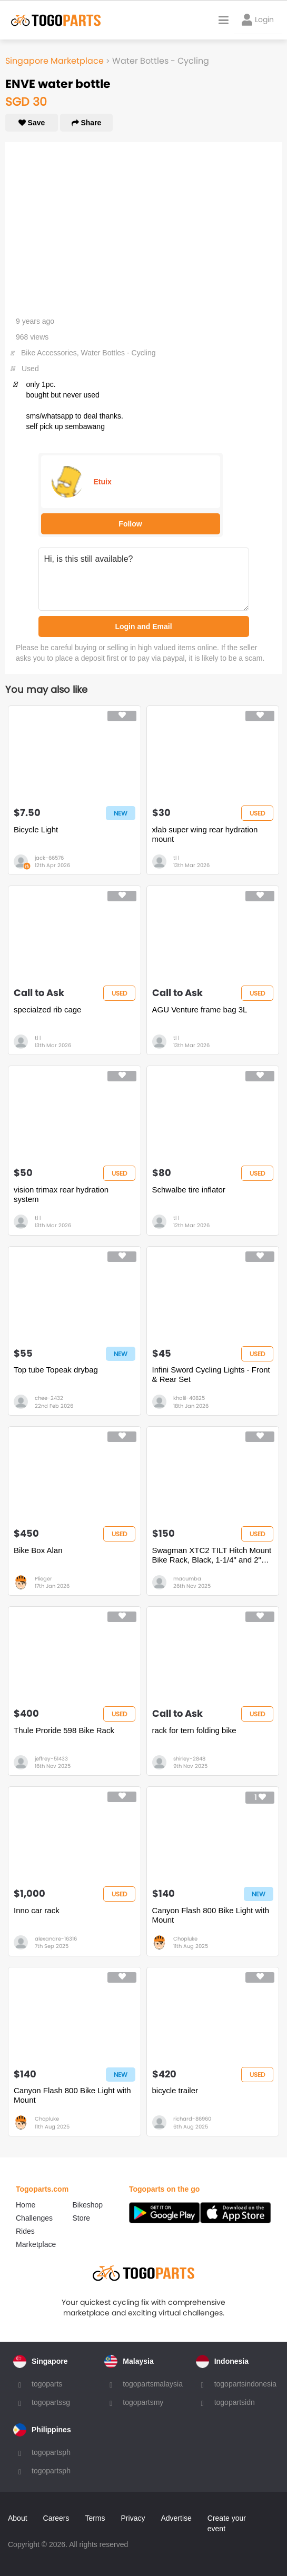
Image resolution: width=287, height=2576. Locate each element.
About (17, 2518)
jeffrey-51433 (51, 1759)
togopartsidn (234, 2402)
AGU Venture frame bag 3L (200, 1009)
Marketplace (36, 2244)
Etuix (103, 482)
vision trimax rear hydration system (61, 1194)
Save (31, 122)
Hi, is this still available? (143, 579)
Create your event (226, 2523)
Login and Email (143, 626)
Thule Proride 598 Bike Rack (64, 1730)
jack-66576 (49, 858)
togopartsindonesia (245, 2384)
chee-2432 (49, 1398)
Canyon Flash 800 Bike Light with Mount (211, 1915)
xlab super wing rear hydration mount (205, 834)
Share (87, 122)
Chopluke (185, 1939)
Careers (56, 2518)
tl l (176, 858)
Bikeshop (88, 2205)
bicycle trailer (175, 2090)
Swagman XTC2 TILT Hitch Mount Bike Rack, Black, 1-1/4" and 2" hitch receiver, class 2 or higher (212, 1555)
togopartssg (51, 2402)
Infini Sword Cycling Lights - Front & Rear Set (211, 1374)
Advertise (176, 2518)
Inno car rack (37, 1910)
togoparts (47, 2384)
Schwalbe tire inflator (188, 1189)
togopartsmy (143, 2402)
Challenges (34, 2218)
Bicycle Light (36, 829)
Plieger (43, 1579)
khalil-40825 (189, 1398)
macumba (187, 1579)
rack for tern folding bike (194, 1730)
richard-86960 (192, 2119)
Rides (25, 2231)
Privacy (133, 2518)
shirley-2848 (189, 1759)
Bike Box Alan (38, 1550)
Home (25, 2205)
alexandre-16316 (56, 1939)
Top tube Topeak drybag (56, 1369)
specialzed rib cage (47, 1009)
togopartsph (51, 2452)
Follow (130, 524)
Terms (95, 2518)
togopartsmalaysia (153, 2384)
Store (81, 2218)
